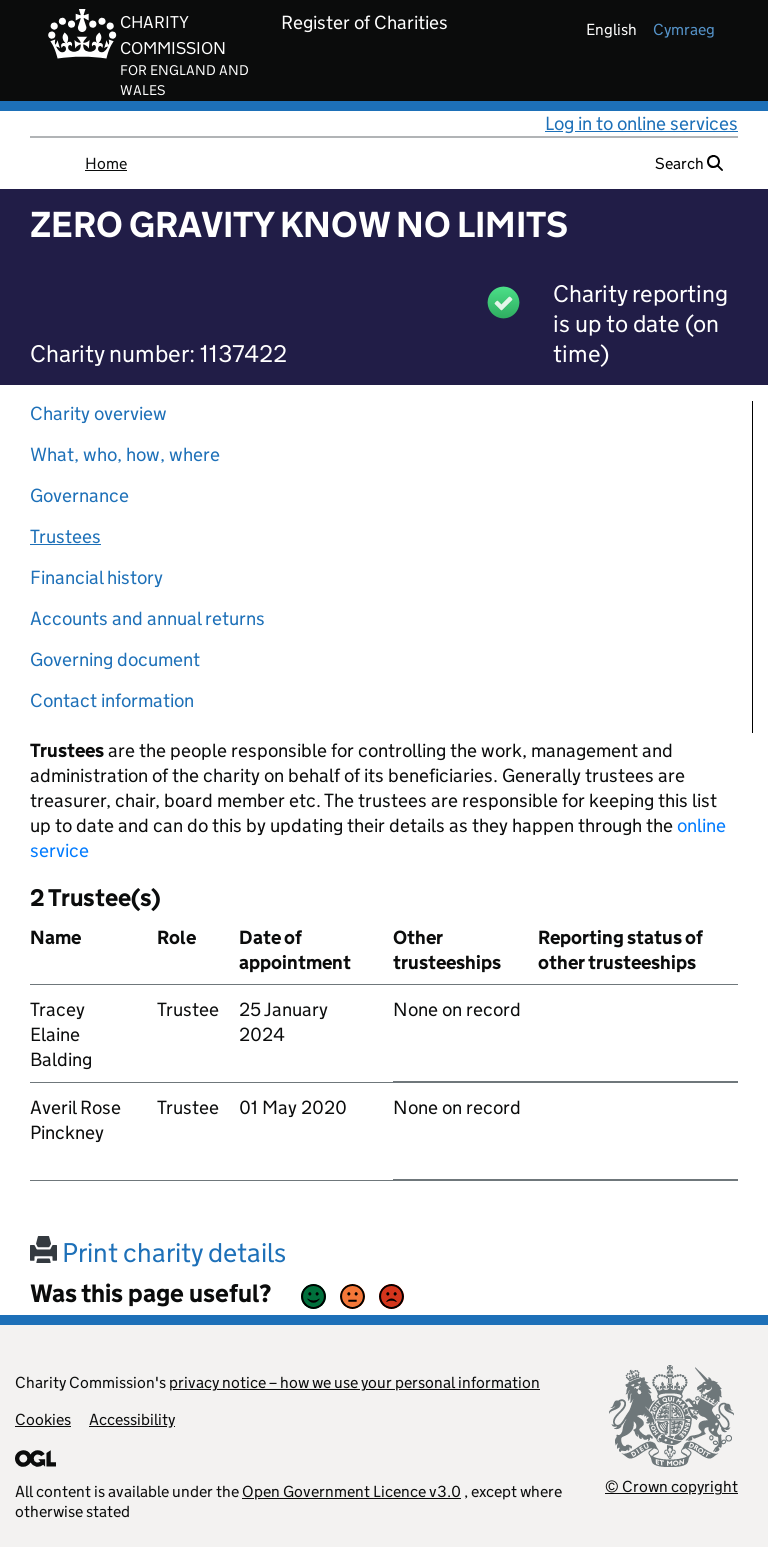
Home (106, 163)
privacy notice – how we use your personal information (354, 1382)
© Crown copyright (671, 1486)
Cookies (43, 1419)
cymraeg (684, 29)
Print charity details (158, 1252)
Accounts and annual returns (147, 618)
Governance (79, 495)
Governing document (115, 659)
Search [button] (689, 163)
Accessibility (132, 1419)
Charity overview (98, 413)
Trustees (65, 536)
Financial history (96, 577)
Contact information (112, 700)
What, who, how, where (125, 454)
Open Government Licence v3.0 (351, 1491)
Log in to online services (641, 123)
